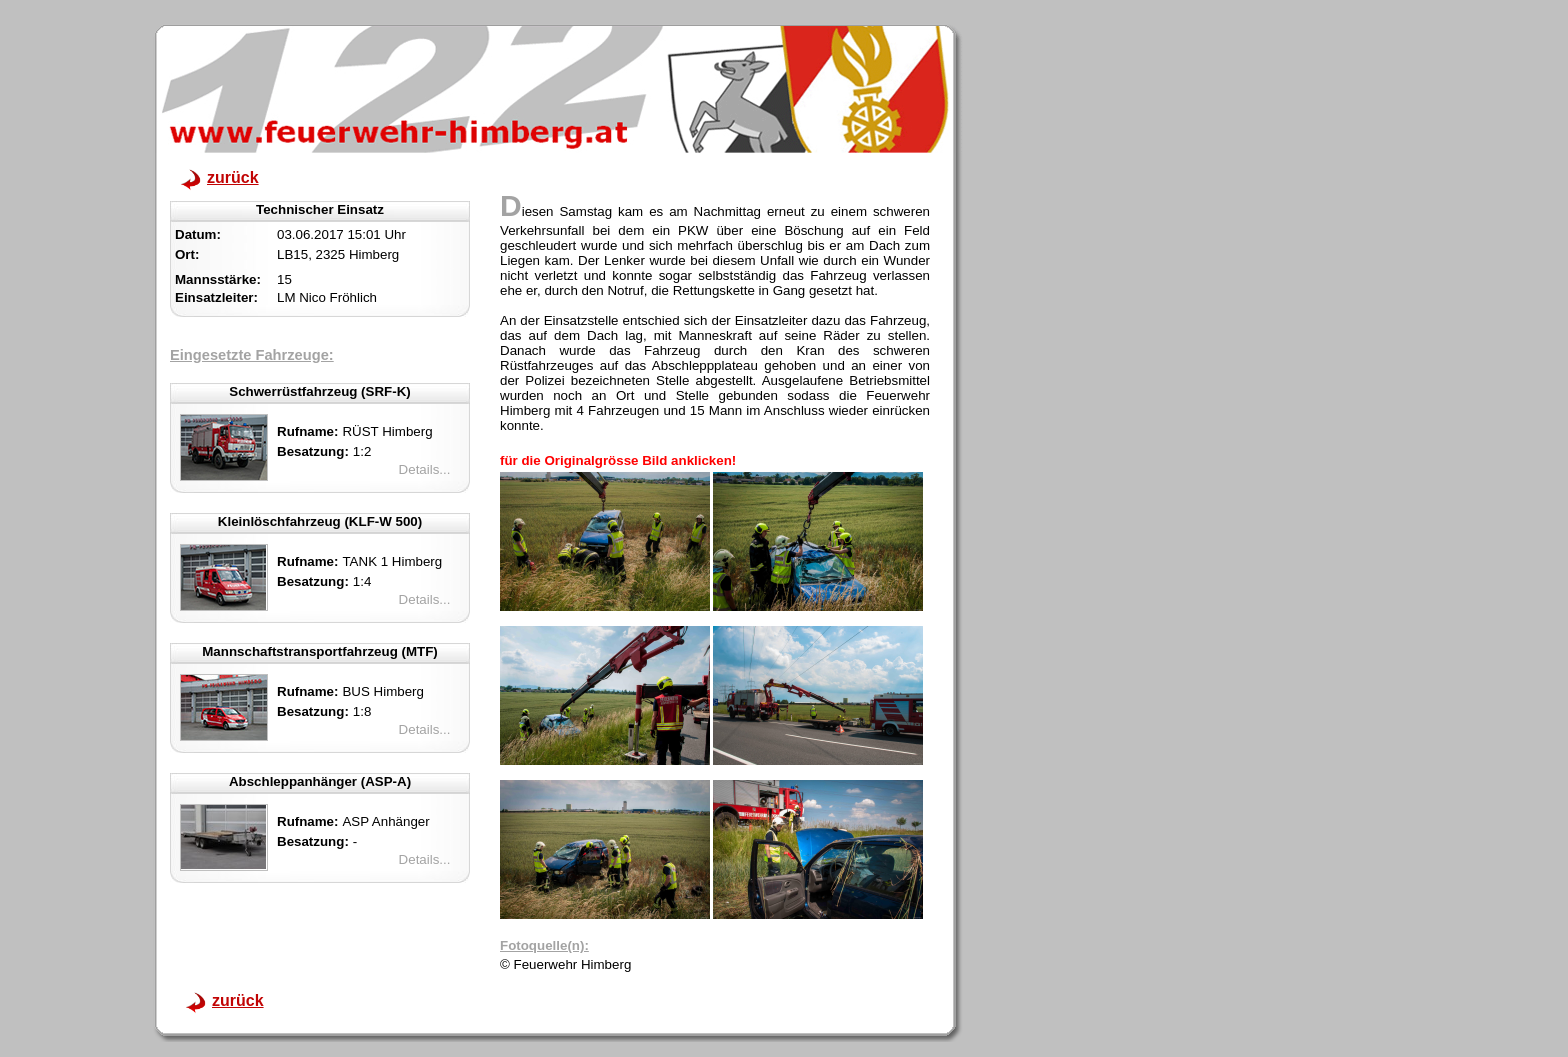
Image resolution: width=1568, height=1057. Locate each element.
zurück (233, 177)
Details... (425, 469)
